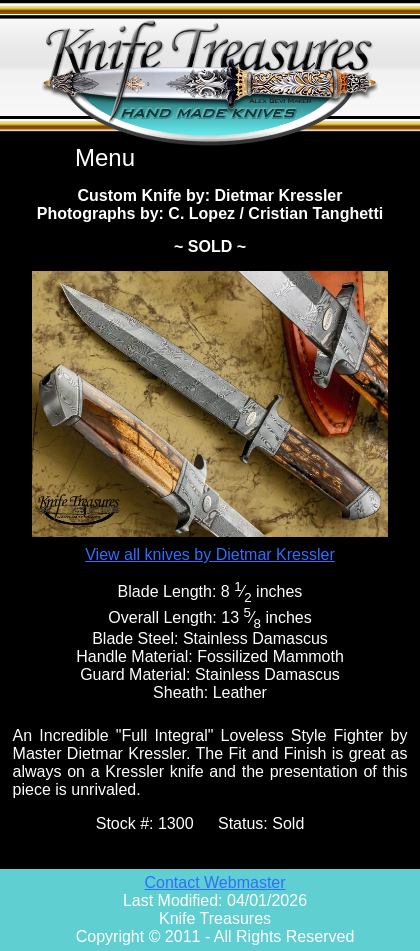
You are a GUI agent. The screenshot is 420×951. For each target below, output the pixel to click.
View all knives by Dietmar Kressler (210, 554)
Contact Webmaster (214, 882)
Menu (105, 157)
